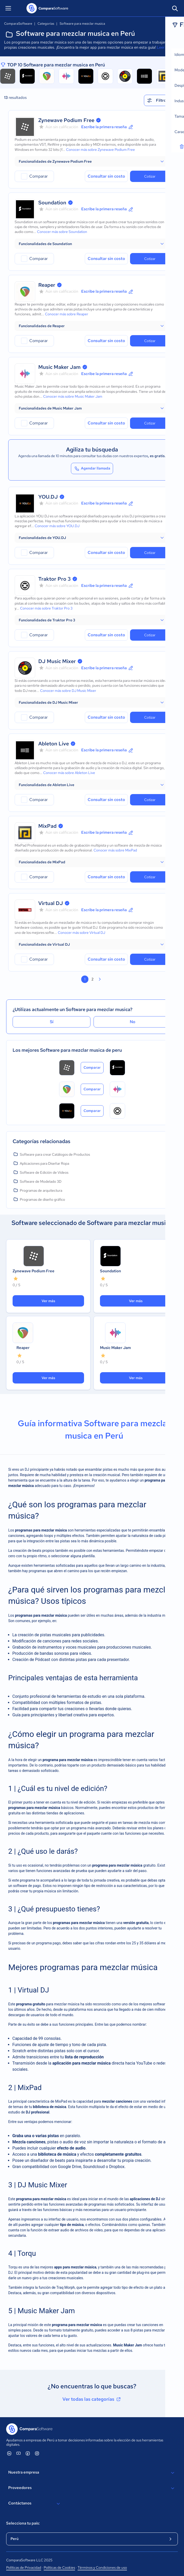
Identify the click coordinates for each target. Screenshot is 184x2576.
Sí (51, 1021)
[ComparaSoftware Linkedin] (9, 2453)
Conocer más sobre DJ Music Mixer (68, 690)
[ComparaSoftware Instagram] (37, 2453)
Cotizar (149, 176)
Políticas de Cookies (59, 2567)
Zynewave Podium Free (66, 120)
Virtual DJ (50, 903)
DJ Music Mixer (57, 661)
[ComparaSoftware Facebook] (28, 2453)
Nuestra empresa (92, 2473)
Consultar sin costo (106, 176)
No (132, 1021)
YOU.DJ (48, 496)
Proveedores (92, 2488)
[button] (92, 161)
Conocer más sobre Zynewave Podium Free (100, 149)
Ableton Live (53, 743)
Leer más (165, 47)
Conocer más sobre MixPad (115, 850)
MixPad (47, 826)
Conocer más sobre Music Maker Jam (72, 396)
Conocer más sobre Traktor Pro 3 (46, 608)
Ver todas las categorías (92, 2399)
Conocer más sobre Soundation (62, 231)
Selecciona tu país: (23, 2523)
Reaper (46, 285)
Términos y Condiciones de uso (102, 2567)
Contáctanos (34, 2504)
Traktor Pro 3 (54, 579)
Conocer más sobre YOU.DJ (57, 526)
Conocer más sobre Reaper (66, 314)
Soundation (52, 202)
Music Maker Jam (59, 367)
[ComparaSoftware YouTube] (18, 2453)
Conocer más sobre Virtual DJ (81, 932)
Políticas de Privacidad (23, 2567)
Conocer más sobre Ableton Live (69, 772)
